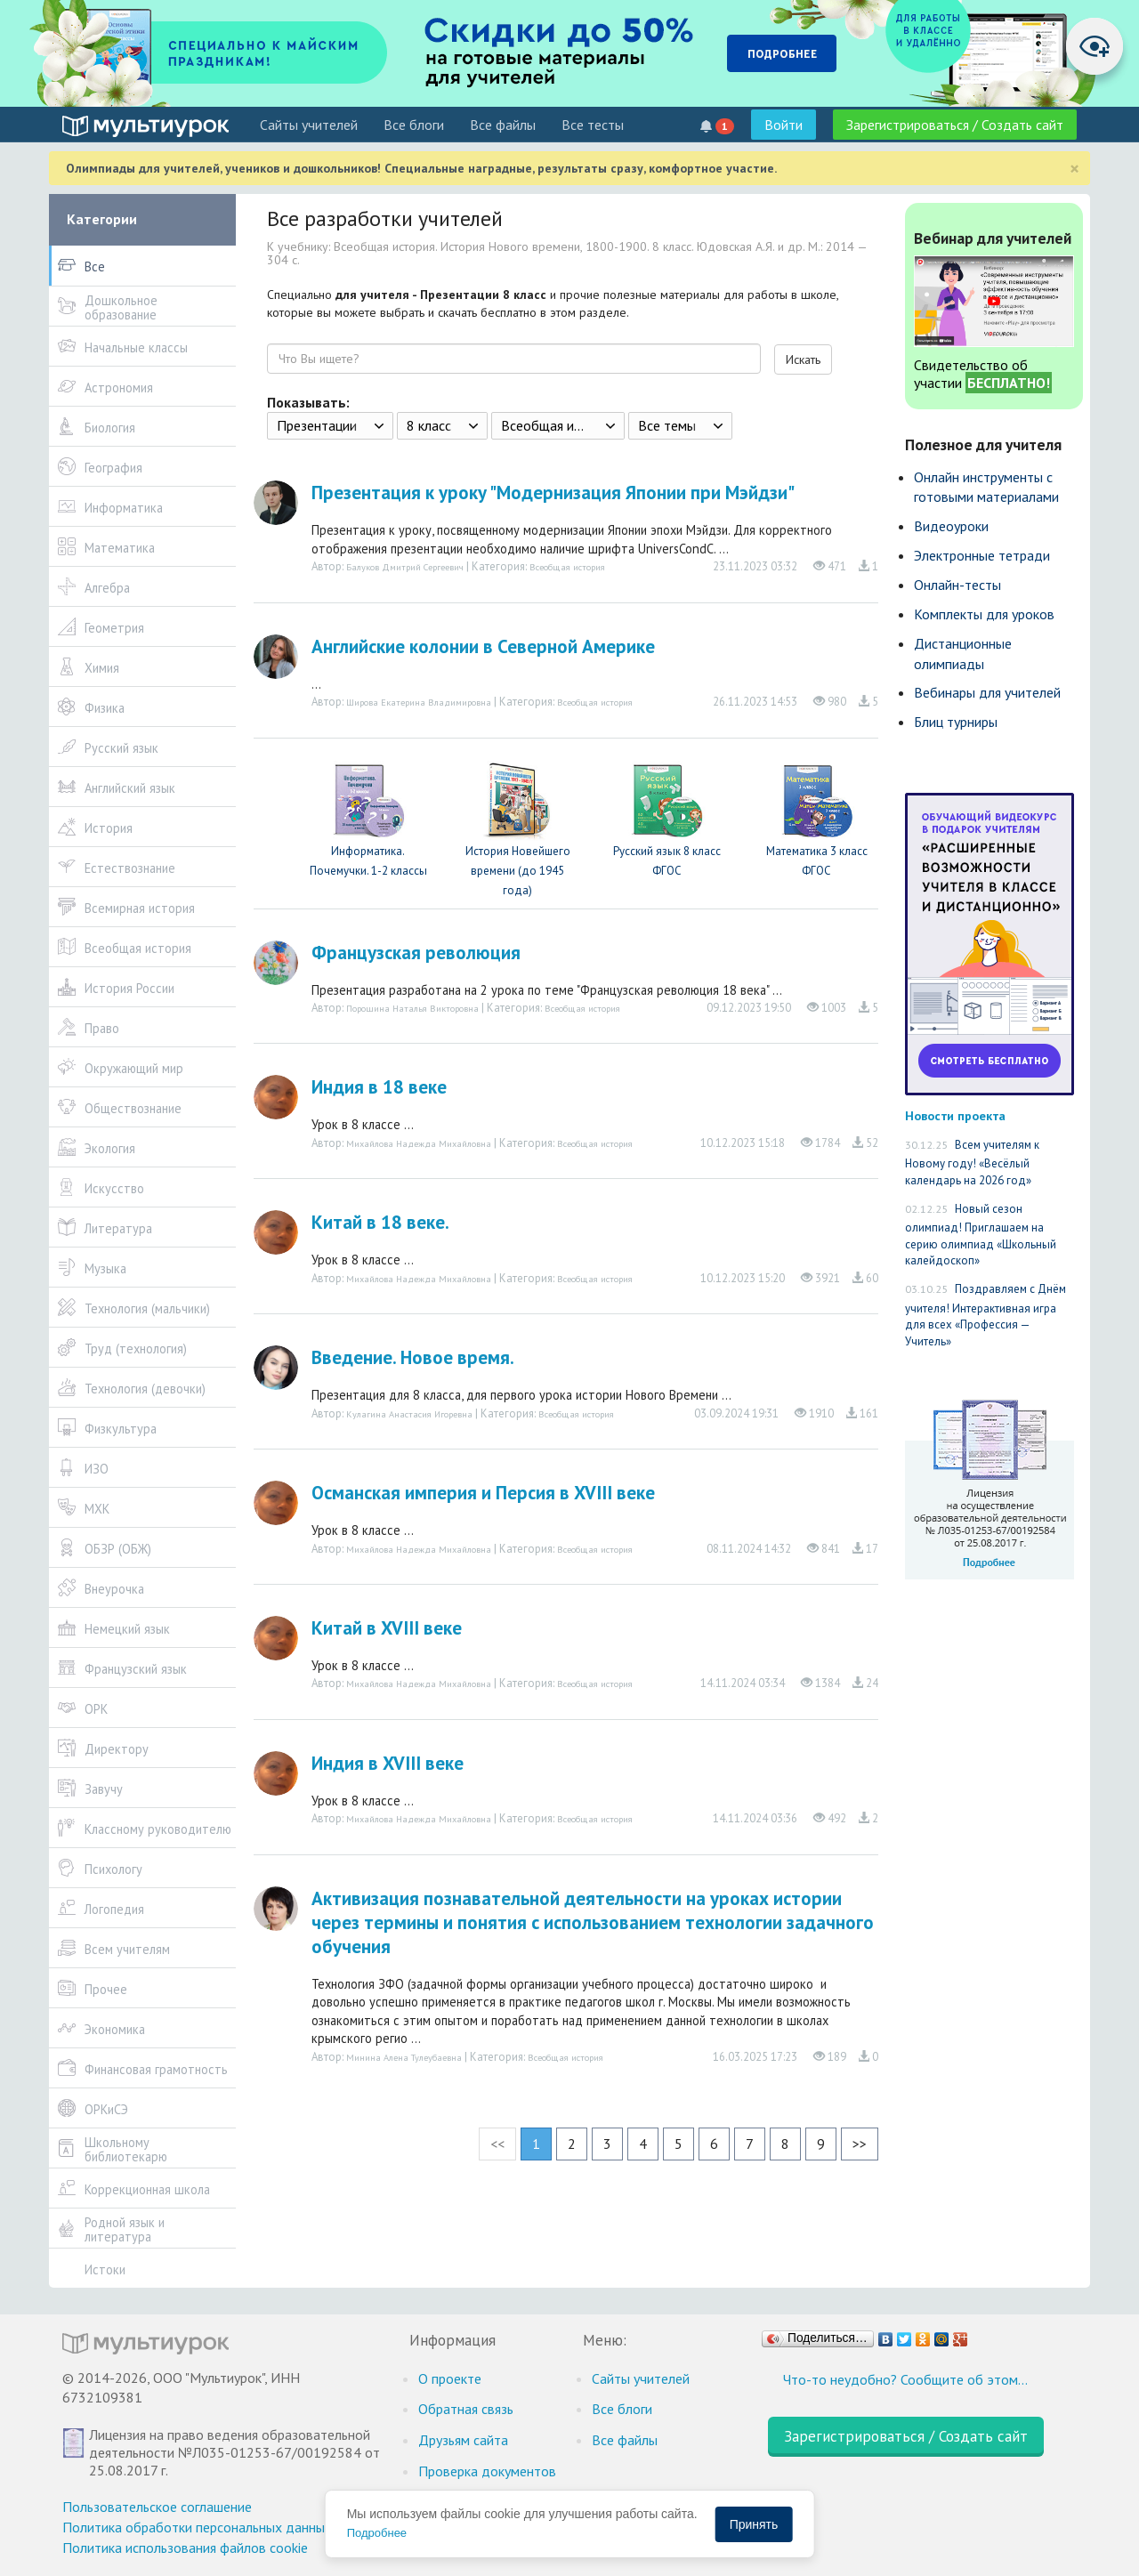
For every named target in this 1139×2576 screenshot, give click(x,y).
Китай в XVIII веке (386, 1628)
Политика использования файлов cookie (185, 2547)
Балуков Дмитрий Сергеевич (405, 567)
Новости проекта (955, 1115)
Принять (754, 2524)
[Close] (1074, 168)
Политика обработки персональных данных (197, 2527)
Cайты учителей (309, 124)
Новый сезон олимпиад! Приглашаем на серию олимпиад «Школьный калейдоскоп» (980, 1235)
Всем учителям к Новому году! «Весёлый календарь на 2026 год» (972, 1162)
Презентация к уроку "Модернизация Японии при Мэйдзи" (553, 492)
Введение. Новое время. (412, 1357)
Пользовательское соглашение (157, 2506)
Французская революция (416, 953)
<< (497, 2143)
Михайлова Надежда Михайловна (418, 1143)
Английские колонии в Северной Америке (483, 646)
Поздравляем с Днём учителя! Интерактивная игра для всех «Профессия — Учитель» (985, 1315)
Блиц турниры (956, 722)
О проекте (449, 2378)
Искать (803, 359)
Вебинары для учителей (987, 692)
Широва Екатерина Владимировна (418, 702)
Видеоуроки (951, 526)
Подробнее (377, 2533)
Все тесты (592, 124)
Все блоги (414, 124)
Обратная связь (465, 2409)
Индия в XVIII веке (387, 1763)
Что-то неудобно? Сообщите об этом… (905, 2379)
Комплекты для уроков (984, 614)
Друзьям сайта (463, 2440)
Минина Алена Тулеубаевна (404, 2057)
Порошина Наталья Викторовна (412, 1008)
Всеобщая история (567, 567)
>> (859, 2143)
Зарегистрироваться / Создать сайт (954, 124)
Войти (783, 124)
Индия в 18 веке (379, 1087)
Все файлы (503, 124)
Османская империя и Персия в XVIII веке (483, 1493)
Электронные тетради (982, 555)
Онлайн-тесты (957, 585)
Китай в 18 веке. (380, 1222)
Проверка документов (487, 2471)
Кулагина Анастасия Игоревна (409, 1414)
